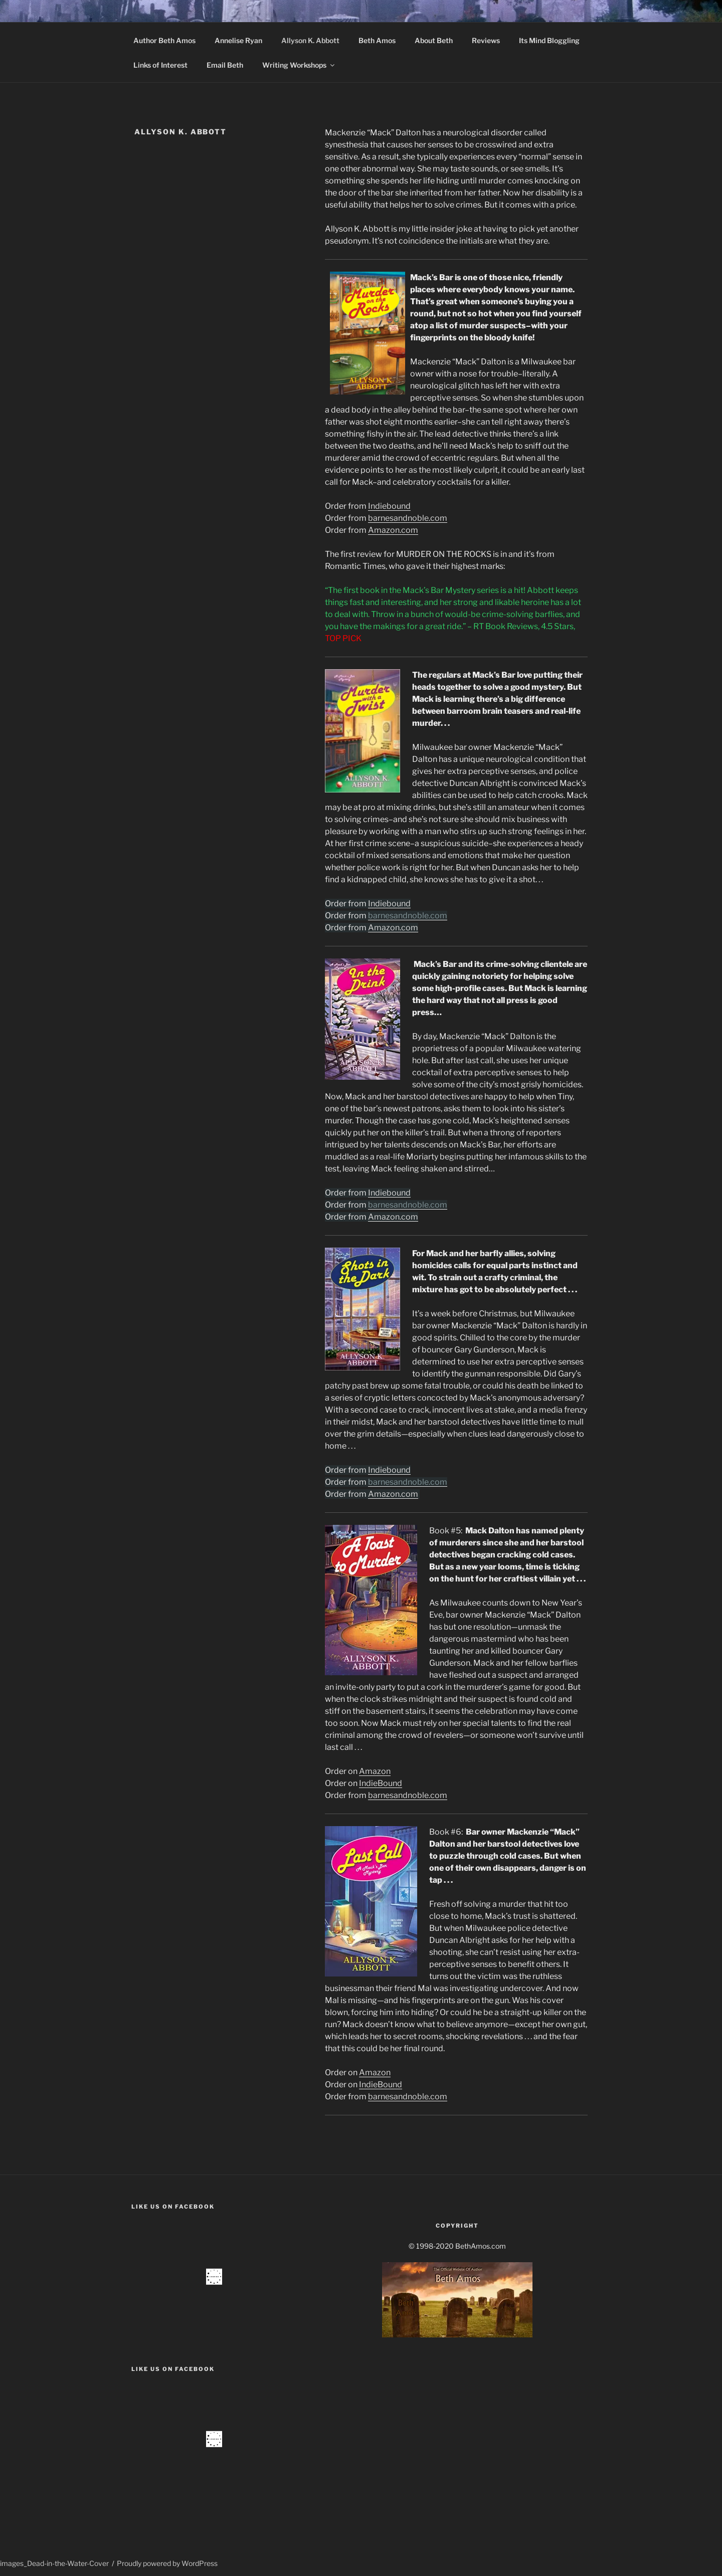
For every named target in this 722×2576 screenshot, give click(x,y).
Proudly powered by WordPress (167, 2563)
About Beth (434, 40)
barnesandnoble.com (407, 518)
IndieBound (380, 1783)
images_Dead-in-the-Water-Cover (54, 2563)
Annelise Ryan (238, 40)
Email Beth (225, 65)
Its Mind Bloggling (549, 40)
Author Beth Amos (164, 40)
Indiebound (389, 506)
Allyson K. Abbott (310, 40)
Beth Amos (377, 40)
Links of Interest (160, 65)
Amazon (375, 1771)
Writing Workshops (299, 65)
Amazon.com (393, 530)
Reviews (486, 40)
